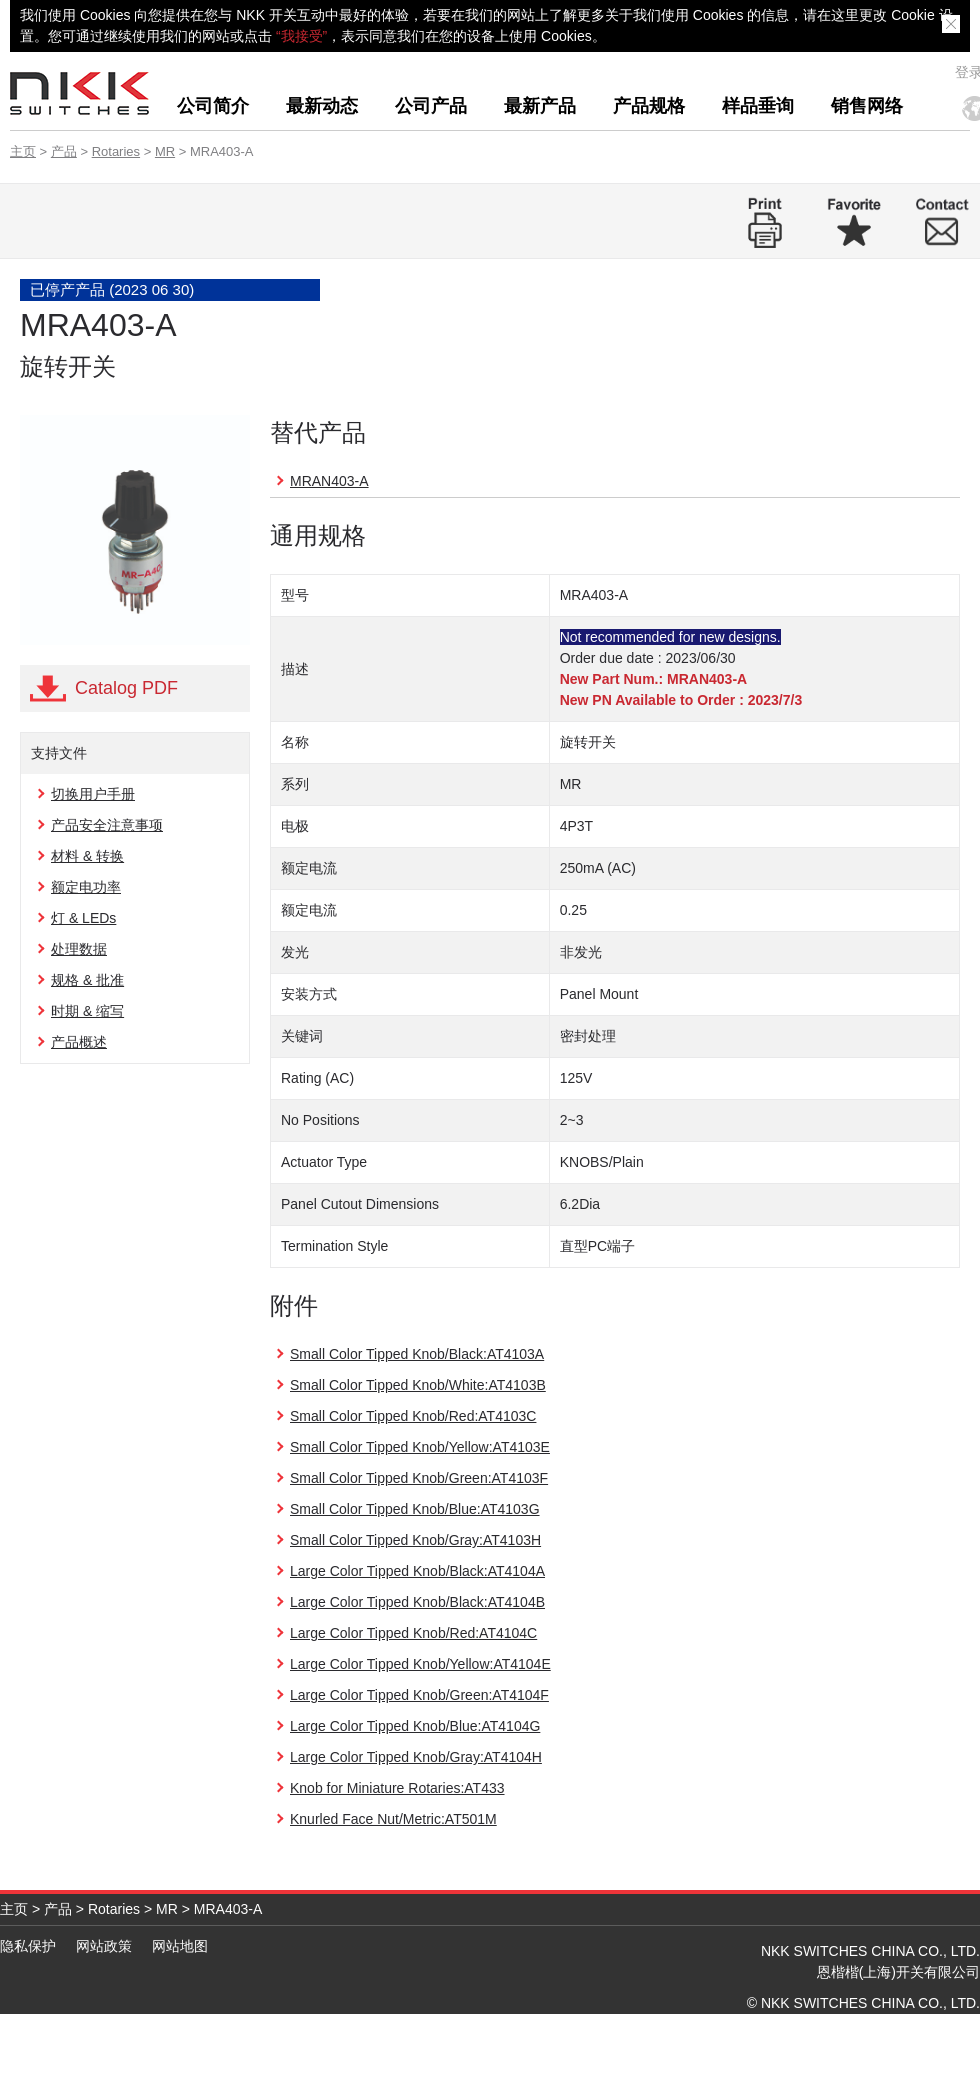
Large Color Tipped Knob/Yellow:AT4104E (420, 1664)
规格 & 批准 (87, 980)
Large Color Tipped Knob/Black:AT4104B (417, 1602)
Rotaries (116, 151)
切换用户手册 (93, 794)
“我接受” (301, 36)
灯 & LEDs (83, 918)
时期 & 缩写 (87, 1011)
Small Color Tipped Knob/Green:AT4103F (419, 1478)
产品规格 (649, 106)
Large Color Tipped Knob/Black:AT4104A (417, 1571)
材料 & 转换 (87, 856)
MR (165, 151)
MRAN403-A (329, 481)
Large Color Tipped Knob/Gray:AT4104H (416, 1757)
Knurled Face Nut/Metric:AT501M (393, 1819)
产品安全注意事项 (107, 825)
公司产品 (431, 106)
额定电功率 (86, 887)
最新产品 (540, 106)
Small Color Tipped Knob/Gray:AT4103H (415, 1540)
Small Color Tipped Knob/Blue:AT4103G (415, 1509)
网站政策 (104, 1946)
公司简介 (213, 106)
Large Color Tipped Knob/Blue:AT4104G (415, 1726)
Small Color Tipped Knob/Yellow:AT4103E (420, 1447)
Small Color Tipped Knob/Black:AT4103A (417, 1354)
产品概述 (79, 1042)
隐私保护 (28, 1946)
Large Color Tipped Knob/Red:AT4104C (413, 1633)
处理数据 (79, 949)
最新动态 (322, 106)
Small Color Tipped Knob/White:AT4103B (418, 1385)
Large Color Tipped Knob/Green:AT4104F (419, 1695)
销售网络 (867, 106)
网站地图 (180, 1946)
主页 (23, 151)
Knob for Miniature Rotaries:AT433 (397, 1788)
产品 (64, 151)
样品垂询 (758, 106)
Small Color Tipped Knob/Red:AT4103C (413, 1416)
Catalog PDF (126, 688)
